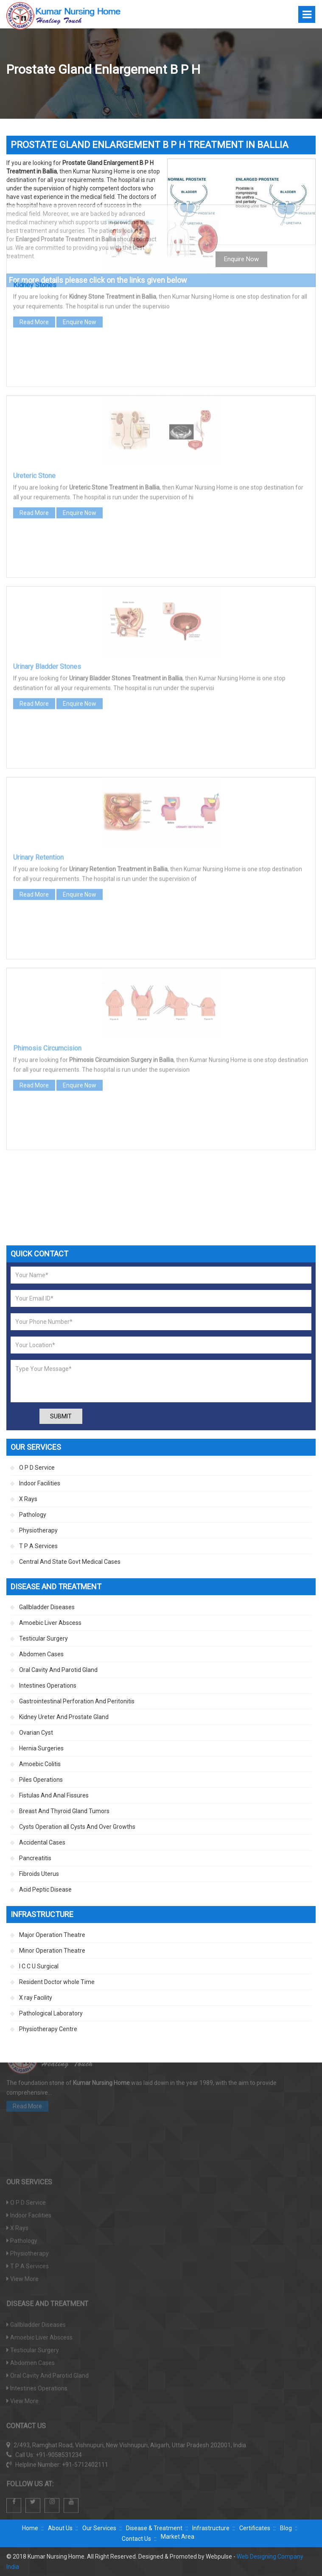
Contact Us (136, 2538)
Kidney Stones (34, 191)
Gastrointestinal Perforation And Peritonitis (76, 1701)
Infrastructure (211, 2528)
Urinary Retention (38, 763)
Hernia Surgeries (41, 1748)
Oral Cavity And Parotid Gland (58, 1669)
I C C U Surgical (39, 1966)
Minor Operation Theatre (52, 1950)
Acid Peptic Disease (45, 1889)
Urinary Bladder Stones (47, 572)
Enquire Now (79, 227)
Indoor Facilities (39, 1483)
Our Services (99, 2528)
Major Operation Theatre (52, 1934)
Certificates (254, 2528)
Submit (61, 1416)
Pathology (32, 1514)
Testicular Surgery (43, 1638)
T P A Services (38, 1546)
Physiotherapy (38, 1530)
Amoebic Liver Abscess (50, 1622)
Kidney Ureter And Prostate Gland (64, 1717)
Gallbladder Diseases (47, 1607)
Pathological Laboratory (51, 2013)
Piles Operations (41, 1779)
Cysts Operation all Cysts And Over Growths (77, 1826)
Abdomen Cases (41, 1654)
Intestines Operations (47, 1685)
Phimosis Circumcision (47, 954)
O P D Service (37, 1467)
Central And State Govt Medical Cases (69, 1561)
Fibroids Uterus (39, 1873)
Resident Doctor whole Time (57, 1982)
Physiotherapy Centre (48, 2029)
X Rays (28, 1499)
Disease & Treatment (154, 2528)
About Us (60, 2528)
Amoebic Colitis (40, 1764)
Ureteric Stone (34, 381)
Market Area (177, 2536)
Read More (34, 227)
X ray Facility (35, 1997)
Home (30, 2528)
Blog (286, 2528)
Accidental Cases (42, 1842)
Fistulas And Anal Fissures (54, 1795)
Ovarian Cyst (36, 1732)
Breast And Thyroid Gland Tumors (64, 1811)
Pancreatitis (35, 1858)
